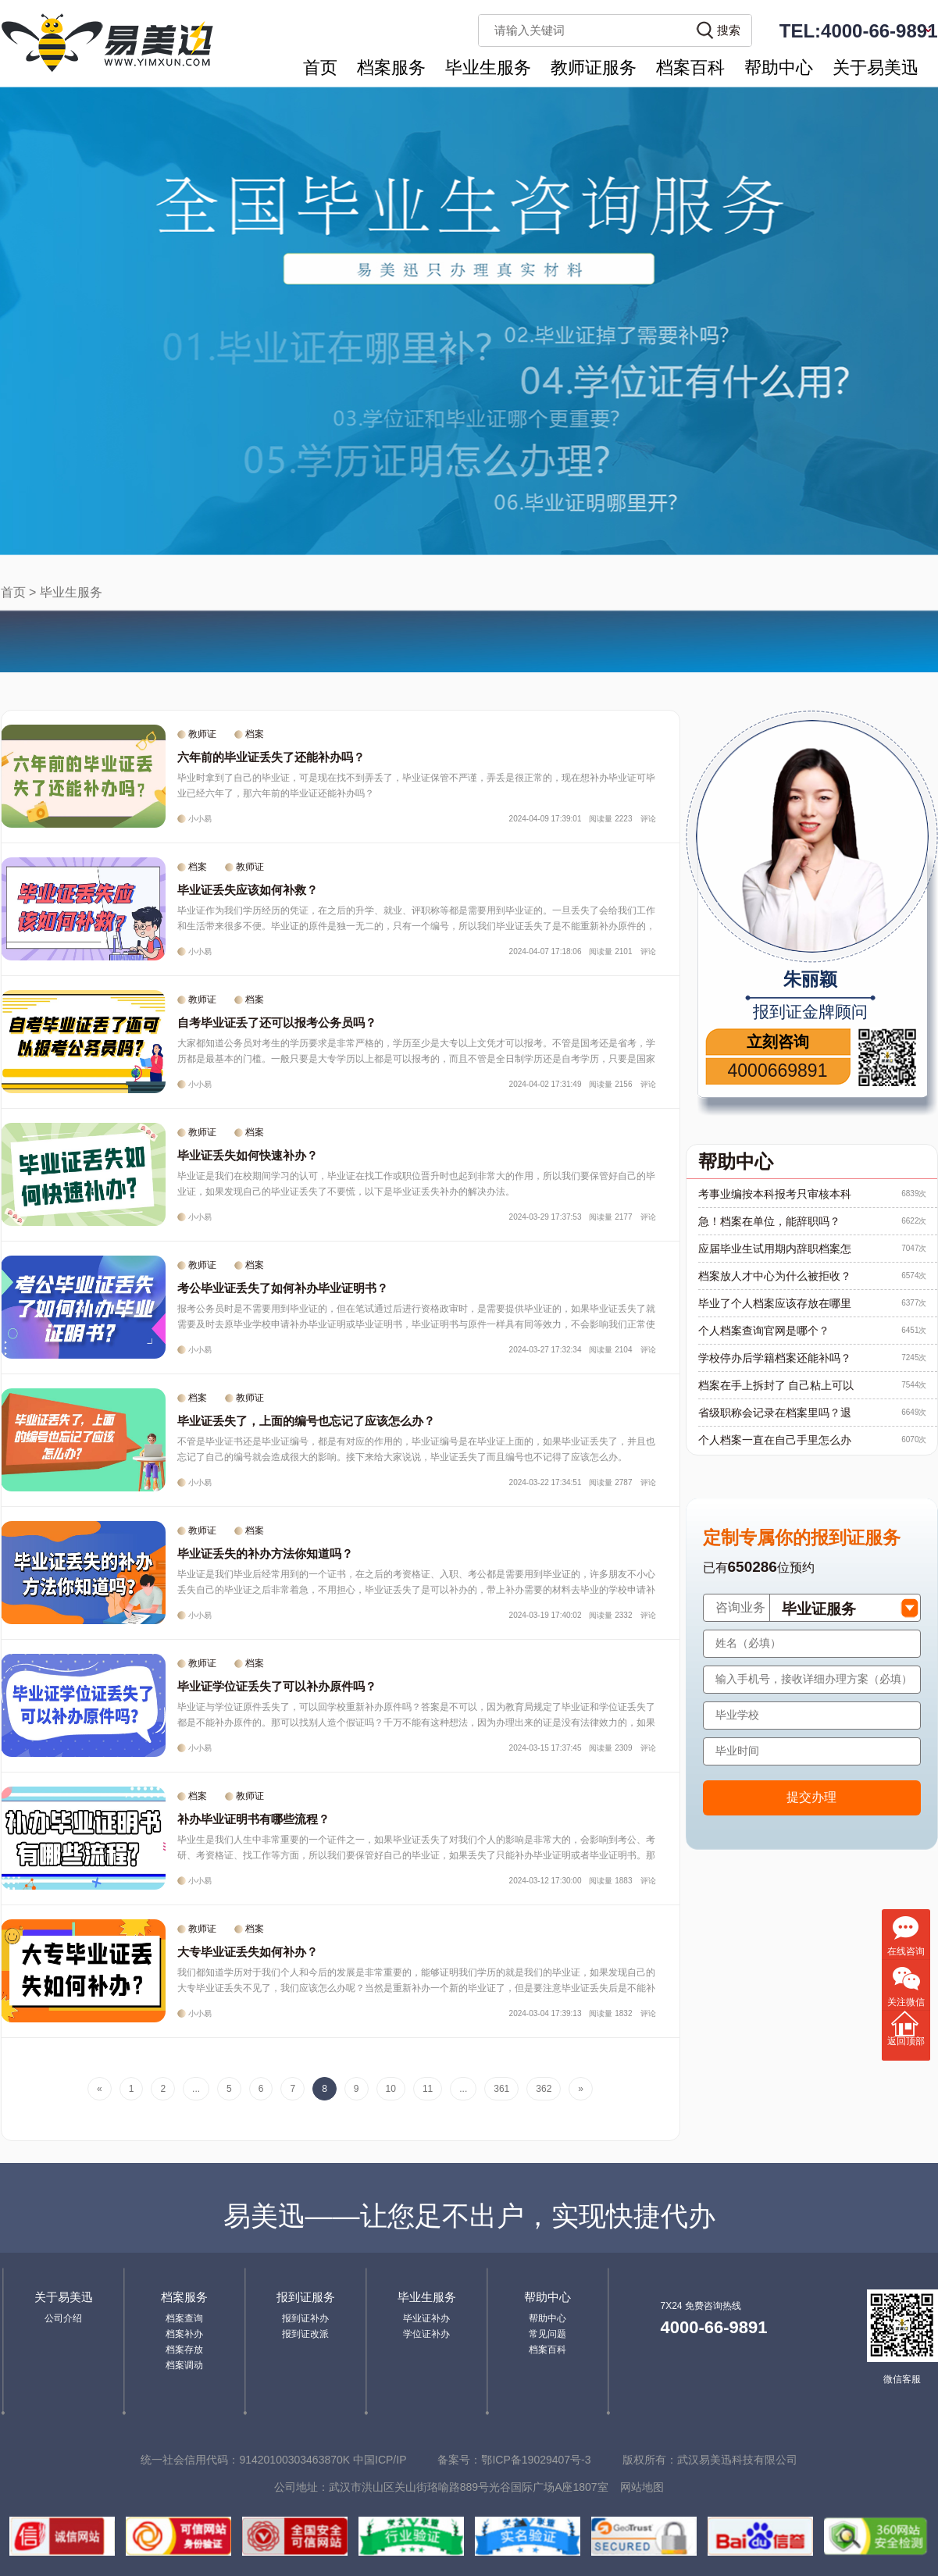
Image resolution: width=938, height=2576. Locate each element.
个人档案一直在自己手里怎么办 (774, 1440)
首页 (320, 67)
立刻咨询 (778, 1041)
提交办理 (811, 1797)
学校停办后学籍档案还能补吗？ (774, 1358)
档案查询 (184, 2318)
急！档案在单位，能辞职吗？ (769, 1221)
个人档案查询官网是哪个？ (763, 1330)
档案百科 (690, 67)
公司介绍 (63, 2318)
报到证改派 (305, 2333)
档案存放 (184, 2349)
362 (543, 2088)
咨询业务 (740, 1607)
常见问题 (547, 2333)
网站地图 (642, 2487)
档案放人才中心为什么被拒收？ (774, 1276)
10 (391, 2088)
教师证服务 (594, 67)
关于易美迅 (875, 67)
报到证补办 (305, 2318)
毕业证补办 (426, 2318)
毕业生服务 (488, 67)
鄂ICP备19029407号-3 (535, 2459)
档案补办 (184, 2333)
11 (428, 2088)
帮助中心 (778, 67)
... (196, 2088)
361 (501, 2088)
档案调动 (184, 2365)
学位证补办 (426, 2333)
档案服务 (391, 67)
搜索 (728, 30)
